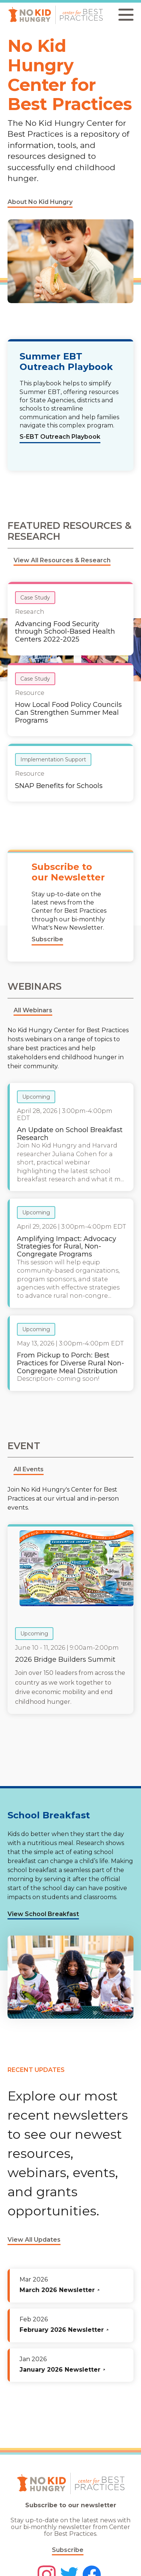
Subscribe (67, 2549)
